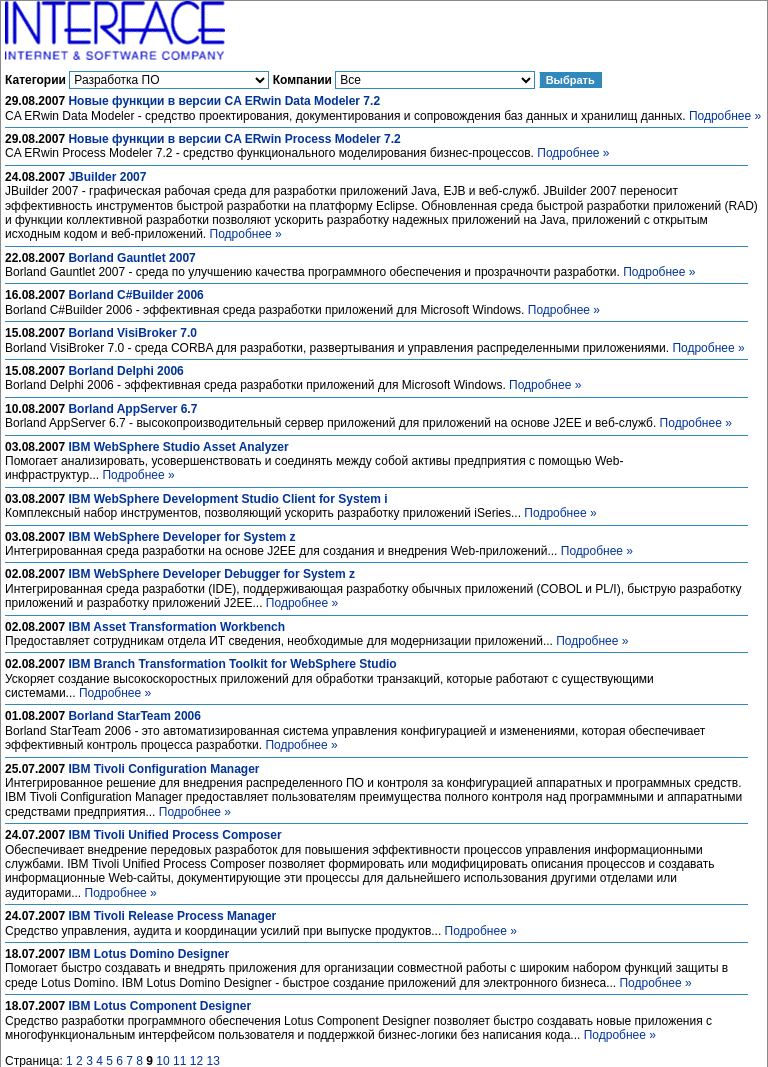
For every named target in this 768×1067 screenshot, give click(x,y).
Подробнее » (725, 116)
